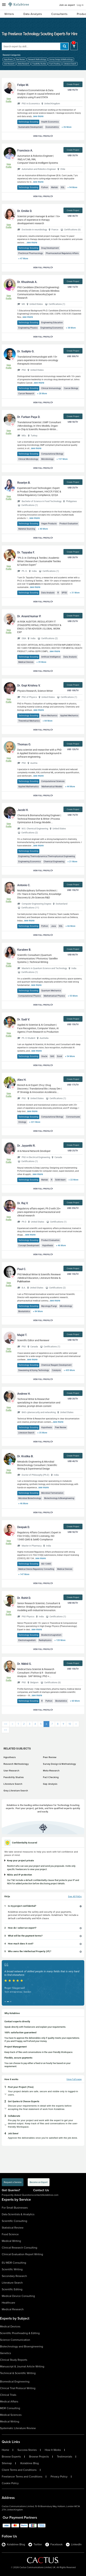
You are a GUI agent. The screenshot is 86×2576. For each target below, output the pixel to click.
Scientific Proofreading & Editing (20, 2333)
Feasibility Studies (39, 64)
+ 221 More (34, 1122)
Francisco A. (25, 150)
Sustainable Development (30, 127)
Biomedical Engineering (14, 2381)
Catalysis (56, 1370)
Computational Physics (29, 996)
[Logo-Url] (18, 4)
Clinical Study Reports (13, 2360)
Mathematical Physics (54, 996)
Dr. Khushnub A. (27, 282)
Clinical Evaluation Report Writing (22, 2254)
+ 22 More (73, 1180)
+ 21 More (72, 861)
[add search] (64, 46)
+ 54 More (70, 1056)
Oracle (44, 1056)
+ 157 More (62, 459)
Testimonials (64, 2457)
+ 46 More (61, 1245)
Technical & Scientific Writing (18, 2373)
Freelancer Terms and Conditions (22, 2477)
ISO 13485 (46, 1564)
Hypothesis (8, 59)
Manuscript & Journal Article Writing (22, 2366)
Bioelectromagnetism (51, 1635)
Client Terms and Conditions (19, 2470)
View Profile (8, 100)
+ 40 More (43, 529)
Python (44, 187)
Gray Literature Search (16, 1790)
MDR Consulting (10, 2408)
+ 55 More (73, 996)
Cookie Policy (10, 2483)
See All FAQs (75, 1896)
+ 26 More (66, 127)
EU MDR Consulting (14, 2263)
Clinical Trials (8, 2395)
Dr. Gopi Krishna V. (28, 685)
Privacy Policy (59, 2477)
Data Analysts (32, 14)
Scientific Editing (12, 2289)
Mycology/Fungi (49, 1306)
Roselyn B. (23, 482)
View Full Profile (43, 136)
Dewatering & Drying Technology (33, 1370)
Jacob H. (22, 810)
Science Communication (15, 2340)
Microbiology (47, 459)
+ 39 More (41, 662)
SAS (52, 1056)
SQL (62, 187)
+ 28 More (42, 393)
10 (69, 1724)
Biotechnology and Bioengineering (21, 2346)
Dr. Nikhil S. (24, 1664)
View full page (74, 2079)
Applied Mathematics (28, 786)
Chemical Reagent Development (56, 1365)
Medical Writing (11, 2241)
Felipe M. (23, 85)
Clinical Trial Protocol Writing (17, 2388)
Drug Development (50, 248)
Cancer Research (26, 393)
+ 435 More (69, 1370)
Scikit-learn (60, 1180)
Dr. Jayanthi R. (26, 1145)
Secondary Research (14, 2276)
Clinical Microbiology (28, 459)
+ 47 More (23, 258)
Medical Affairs (9, 2401)
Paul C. (21, 1269)
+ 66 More (70, 926)
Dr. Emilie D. (24, 211)
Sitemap (7, 2463)
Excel (59, 1056)
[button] (43, 1906)
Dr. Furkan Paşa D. (28, 417)
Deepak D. (23, 1527)
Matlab (54, 187)
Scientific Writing (12, 2269)
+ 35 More (42, 1432)
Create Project (73, 84)
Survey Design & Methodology (61, 59)
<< (5, 1724)
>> (5, 1730)
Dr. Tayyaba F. (26, 552)
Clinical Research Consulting (19, 2248)
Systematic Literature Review (18, 2428)
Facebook (54, 2544)
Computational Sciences (52, 781)
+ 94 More (72, 187)
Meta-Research (23, 64)
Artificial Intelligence (50, 657)
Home (5, 2450)
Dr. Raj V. (22, 1203)
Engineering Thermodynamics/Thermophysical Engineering (46, 856)
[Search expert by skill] (35, 46)
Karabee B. (24, 949)
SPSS (64, 592)
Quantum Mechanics (51, 990)
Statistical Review (12, 2228)
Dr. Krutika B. (25, 1456)
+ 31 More (74, 592)
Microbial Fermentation (52, 1493)
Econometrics (52, 127)
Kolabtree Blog (30, 2463)
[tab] (43, 1906)
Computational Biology (52, 454)
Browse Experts (11, 2457)
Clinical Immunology (51, 388)
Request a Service (13, 2182)
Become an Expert (39, 2182)
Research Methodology (37, 59)
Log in (80, 5)
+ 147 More (23, 1574)
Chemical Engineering (54, 861)
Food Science (10, 2234)
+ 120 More (59, 1640)
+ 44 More (70, 786)
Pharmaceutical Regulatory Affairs (62, 253)
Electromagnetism (27, 1640)
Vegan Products (49, 523)
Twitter (35, 2544)
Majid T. (22, 1335)
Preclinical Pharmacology (30, 253)
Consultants (59, 14)
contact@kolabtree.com (45, 2195)
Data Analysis (47, 592)
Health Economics (50, 122)
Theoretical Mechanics (29, 721)
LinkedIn (74, 2544)
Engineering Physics (28, 328)
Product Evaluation (69, 523)
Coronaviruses (73, 1117)
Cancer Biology (71, 388)
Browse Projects (39, 2457)
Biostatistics (24, 1311)
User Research (9, 64)
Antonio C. (23, 885)
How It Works (53, 2450)
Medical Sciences (11, 2415)
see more (38, 116)
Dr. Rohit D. (24, 1598)
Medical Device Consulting (18, 2296)
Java (53, 926)
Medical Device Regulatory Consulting (36, 1569)
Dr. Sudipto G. (25, 351)
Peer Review (20, 59)
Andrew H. (23, 1393)
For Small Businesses (15, 2208)
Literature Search (70, 64)
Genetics (5, 2353)
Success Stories (27, 2450)
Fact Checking (54, 64)
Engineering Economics (52, 328)
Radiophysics (45, 1640)
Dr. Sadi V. (23, 1019)
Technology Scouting (28, 122)
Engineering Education (52, 322)
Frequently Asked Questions (17, 2195)
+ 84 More (47, 721)
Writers (9, 14)
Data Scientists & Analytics (18, 2214)
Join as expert (67, 5)
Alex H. (21, 1079)
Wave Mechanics (49, 715)
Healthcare (8, 2303)
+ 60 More (75, 1701)
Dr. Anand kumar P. (29, 616)
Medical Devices (25, 662)
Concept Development (28, 1245)
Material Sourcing (26, 529)
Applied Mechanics (69, 715)
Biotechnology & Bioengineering (59, 1498)
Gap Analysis (50, 1784)
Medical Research (13, 2309)
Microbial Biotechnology (29, 1498)
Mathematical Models (52, 786)
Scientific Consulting (14, 2221)
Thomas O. (24, 744)
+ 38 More (71, 328)
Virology (22, 1122)
